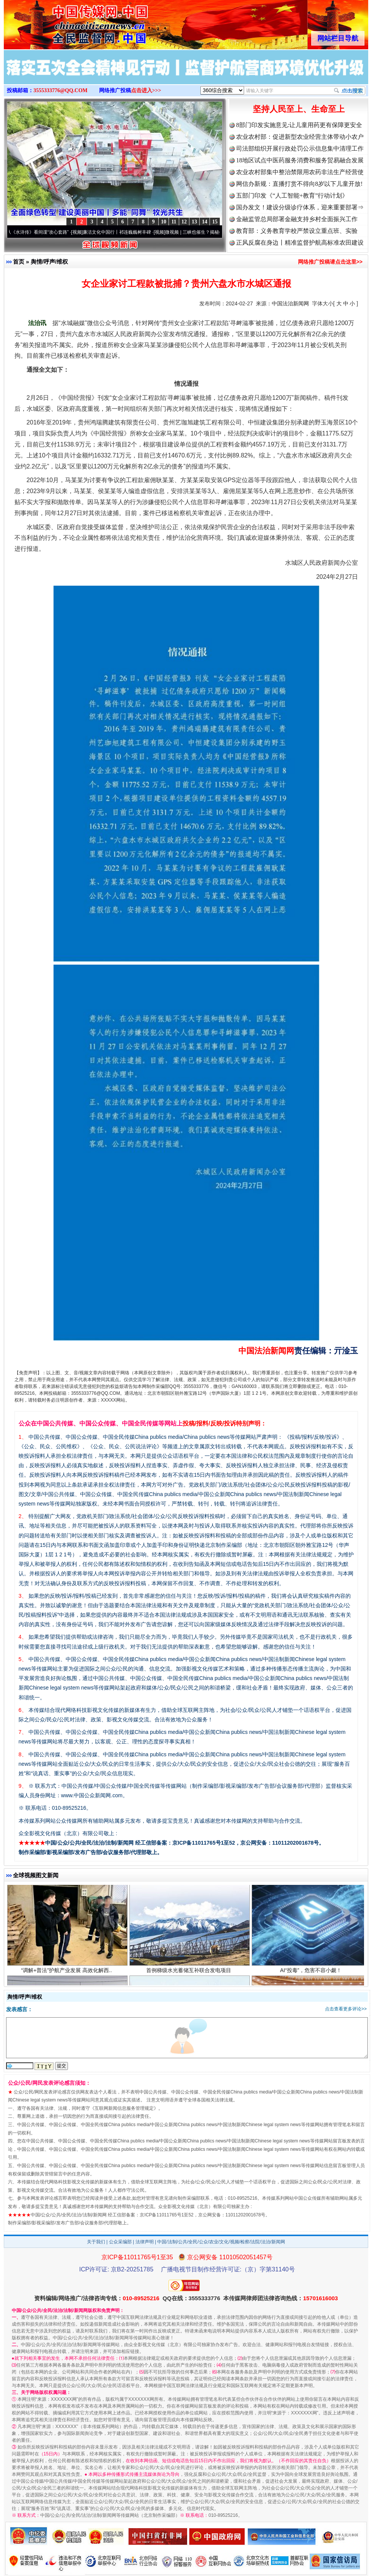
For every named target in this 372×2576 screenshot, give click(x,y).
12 (184, 222)
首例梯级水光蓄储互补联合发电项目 (189, 1974)
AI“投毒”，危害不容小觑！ (312, 1974)
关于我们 (96, 2241)
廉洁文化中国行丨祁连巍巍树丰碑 (122, 232)
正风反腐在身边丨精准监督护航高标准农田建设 (300, 242)
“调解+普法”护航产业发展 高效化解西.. (67, 1974)
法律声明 (145, 2241)
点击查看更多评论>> (346, 2009)
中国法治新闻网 (290, 303)
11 (173, 222)
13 (194, 222)
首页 (18, 261)
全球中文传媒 (66, 22)
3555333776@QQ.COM (60, 90)
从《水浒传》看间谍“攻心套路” (43, 232)
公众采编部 (120, 2241)
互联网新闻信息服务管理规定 (124, 2108)
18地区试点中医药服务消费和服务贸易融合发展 (300, 160)
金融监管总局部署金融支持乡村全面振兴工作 (297, 219)
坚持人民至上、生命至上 (299, 109)
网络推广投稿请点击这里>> (330, 262)
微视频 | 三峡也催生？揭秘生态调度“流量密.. (215, 232)
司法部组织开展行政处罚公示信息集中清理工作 (300, 148)
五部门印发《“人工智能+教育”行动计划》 (292, 195)
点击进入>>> (146, 90)
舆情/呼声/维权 (49, 261)
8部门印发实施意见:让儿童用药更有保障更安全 (299, 125)
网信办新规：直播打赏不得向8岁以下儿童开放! (299, 184)
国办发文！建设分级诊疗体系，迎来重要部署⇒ (300, 207)
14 (204, 222)
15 (215, 222)
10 (163, 222)
